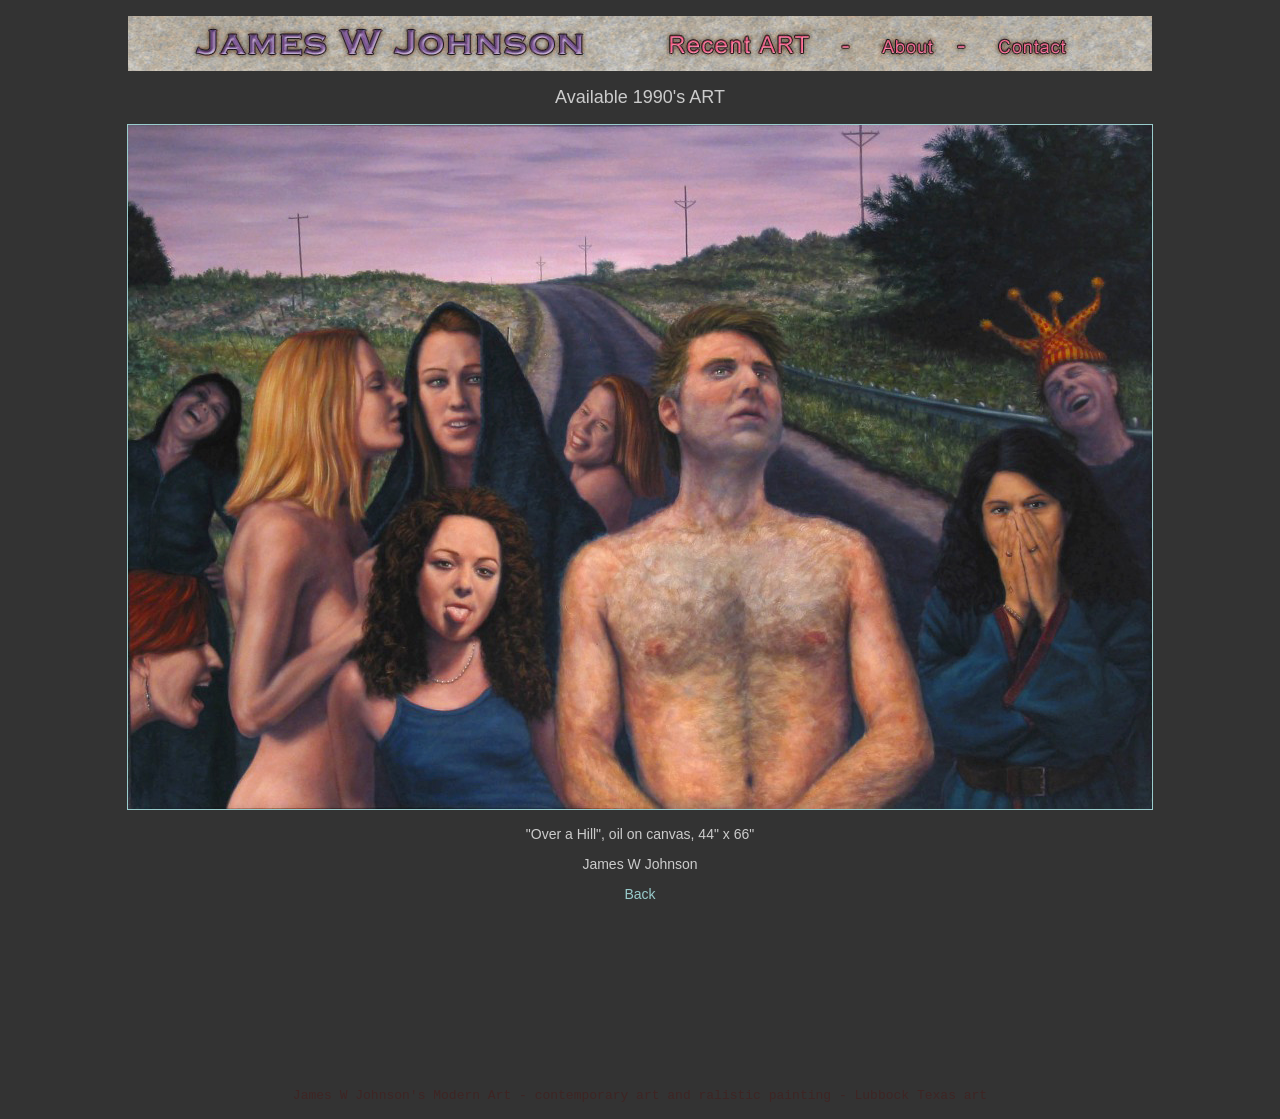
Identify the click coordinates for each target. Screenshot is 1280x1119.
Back (639, 894)
